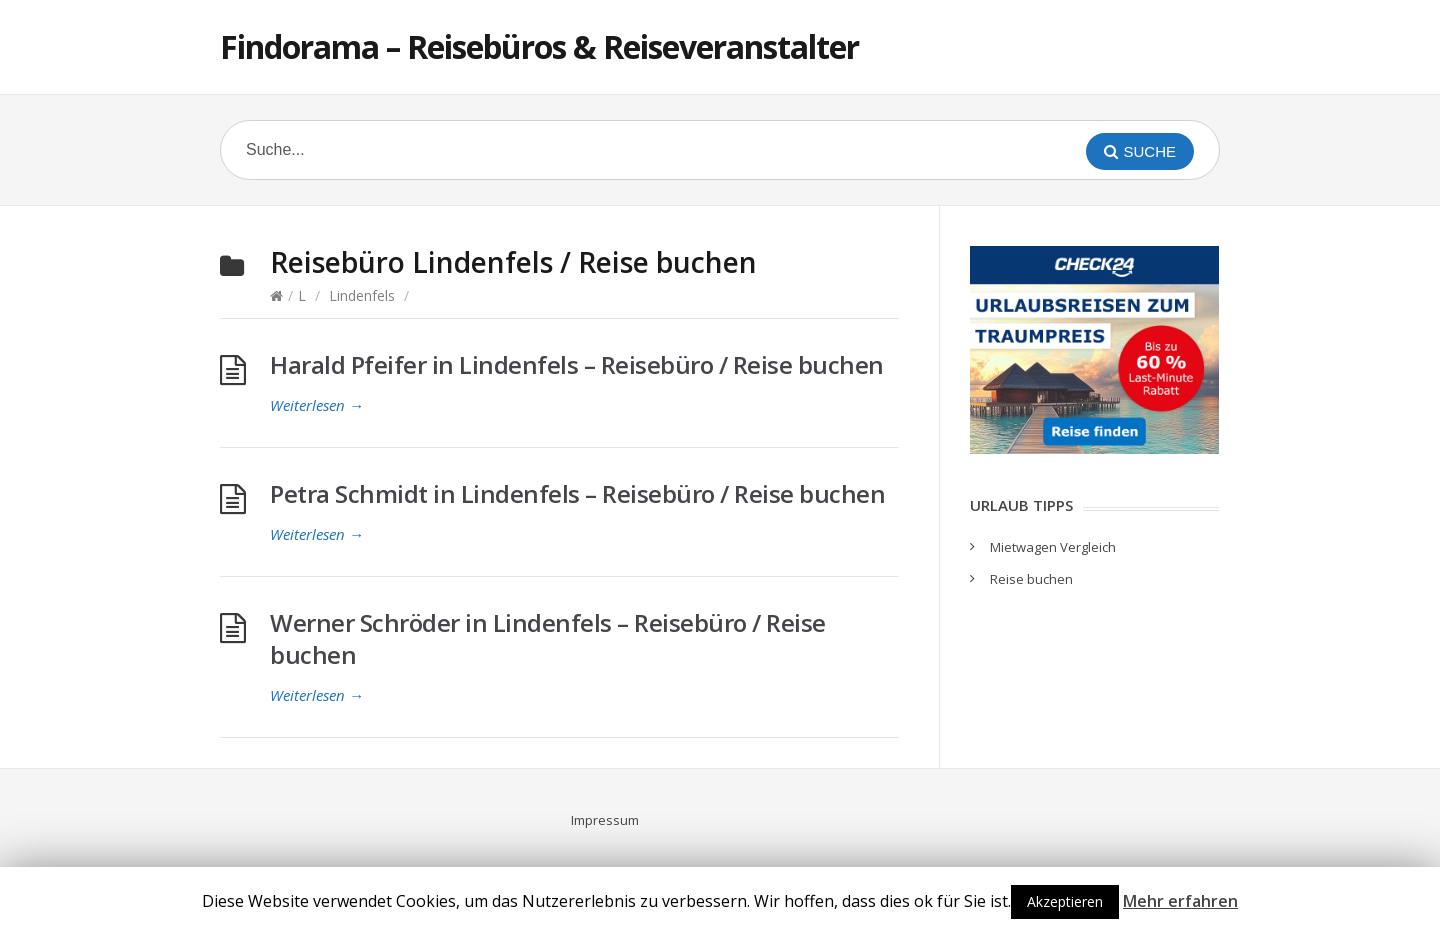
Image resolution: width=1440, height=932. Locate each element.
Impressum (605, 820)
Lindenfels (362, 295)
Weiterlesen (317, 405)
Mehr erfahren (1180, 901)
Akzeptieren (1065, 901)
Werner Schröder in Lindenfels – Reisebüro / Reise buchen (548, 638)
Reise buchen (1031, 579)
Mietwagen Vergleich (1053, 547)
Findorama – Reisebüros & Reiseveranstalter (539, 46)
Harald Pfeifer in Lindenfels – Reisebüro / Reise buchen (577, 364)
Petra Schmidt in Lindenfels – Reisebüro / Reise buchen (577, 493)
